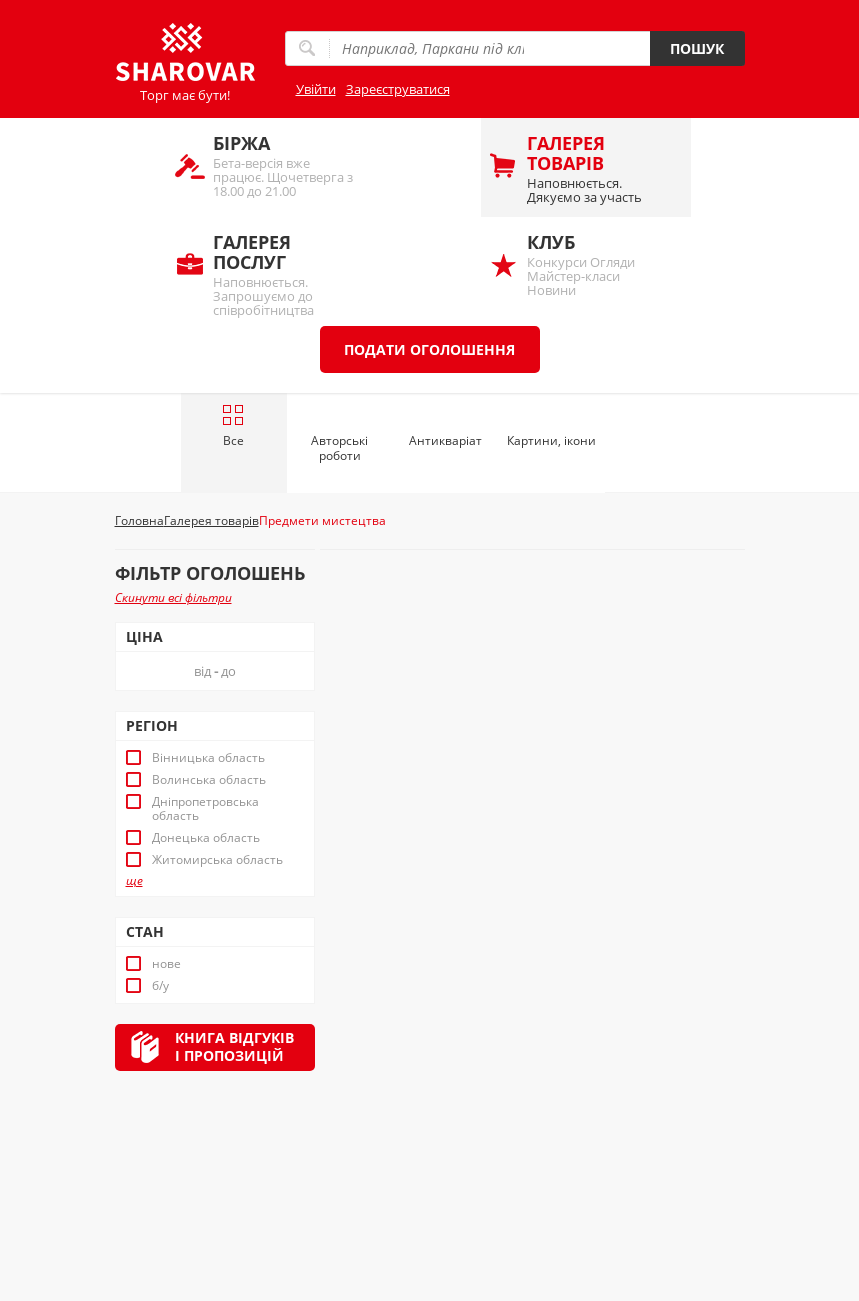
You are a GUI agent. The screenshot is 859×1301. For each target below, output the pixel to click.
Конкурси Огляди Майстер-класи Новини (599, 264)
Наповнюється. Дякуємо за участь (599, 168)
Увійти (316, 89)
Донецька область (206, 838)
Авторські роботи (339, 448)
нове (166, 964)
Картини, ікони (551, 440)
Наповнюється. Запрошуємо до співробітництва (285, 273)
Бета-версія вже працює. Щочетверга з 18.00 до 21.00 (285, 165)
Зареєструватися (398, 89)
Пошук (697, 48)
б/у (160, 986)
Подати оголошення (429, 349)
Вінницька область (208, 758)
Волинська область (209, 780)
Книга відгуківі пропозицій (234, 1046)
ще (134, 881)
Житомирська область (217, 860)
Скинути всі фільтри (173, 597)
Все (233, 426)
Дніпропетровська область (205, 809)
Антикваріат (445, 440)
